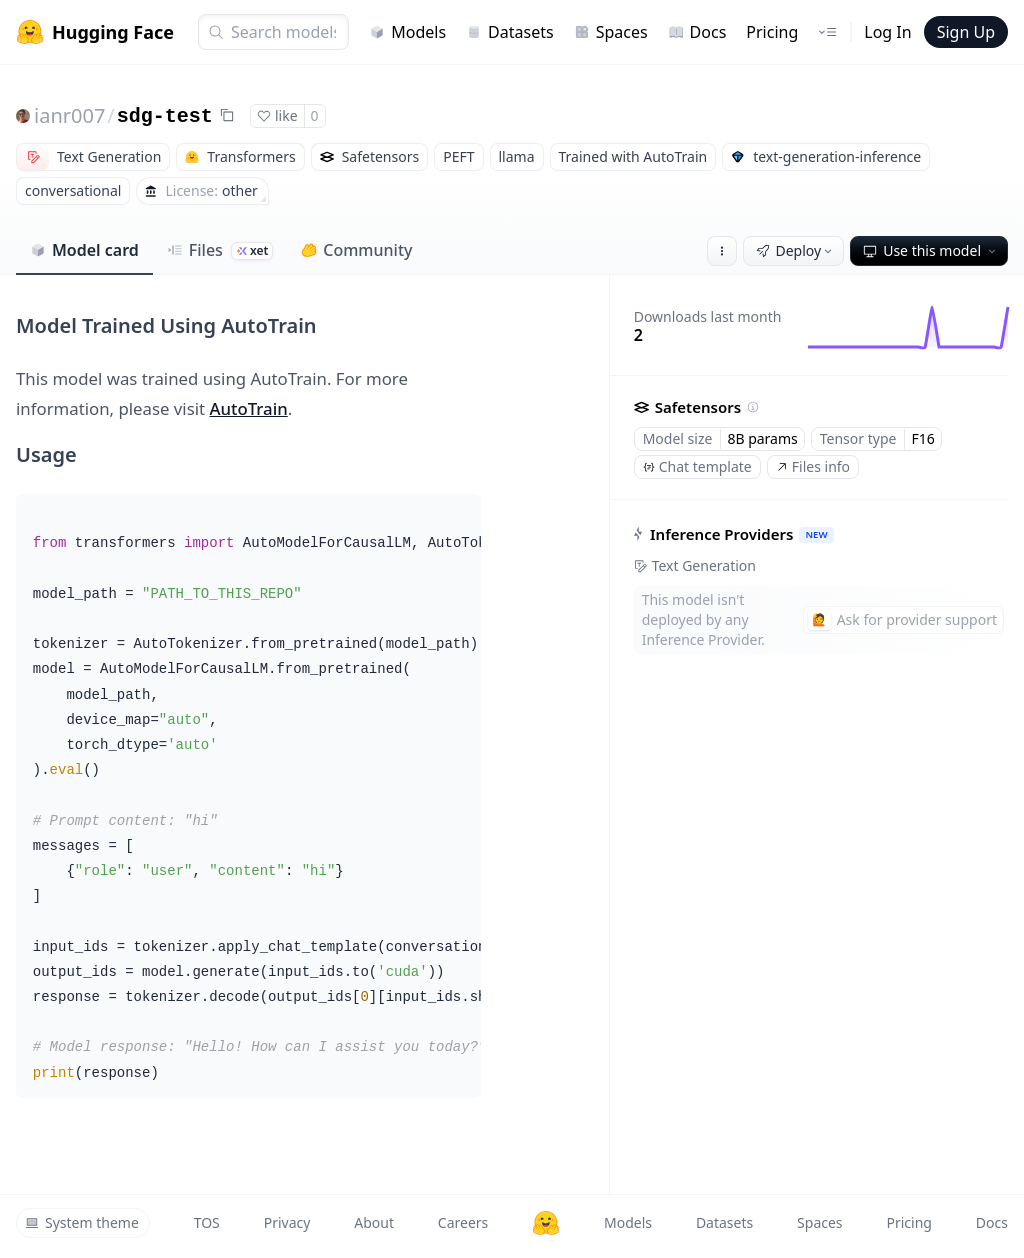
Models (407, 32)
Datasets (510, 32)
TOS (207, 1222)
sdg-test (165, 116)
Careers (463, 1222)
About (374, 1222)
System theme (82, 1222)
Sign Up (966, 32)
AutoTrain (248, 408)
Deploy (796, 250)
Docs (697, 32)
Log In (887, 32)
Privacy (287, 1222)
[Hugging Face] (546, 1223)
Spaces (611, 32)
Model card (84, 250)
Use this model (931, 250)
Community (356, 250)
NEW (816, 534)
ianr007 (69, 115)
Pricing (772, 32)
